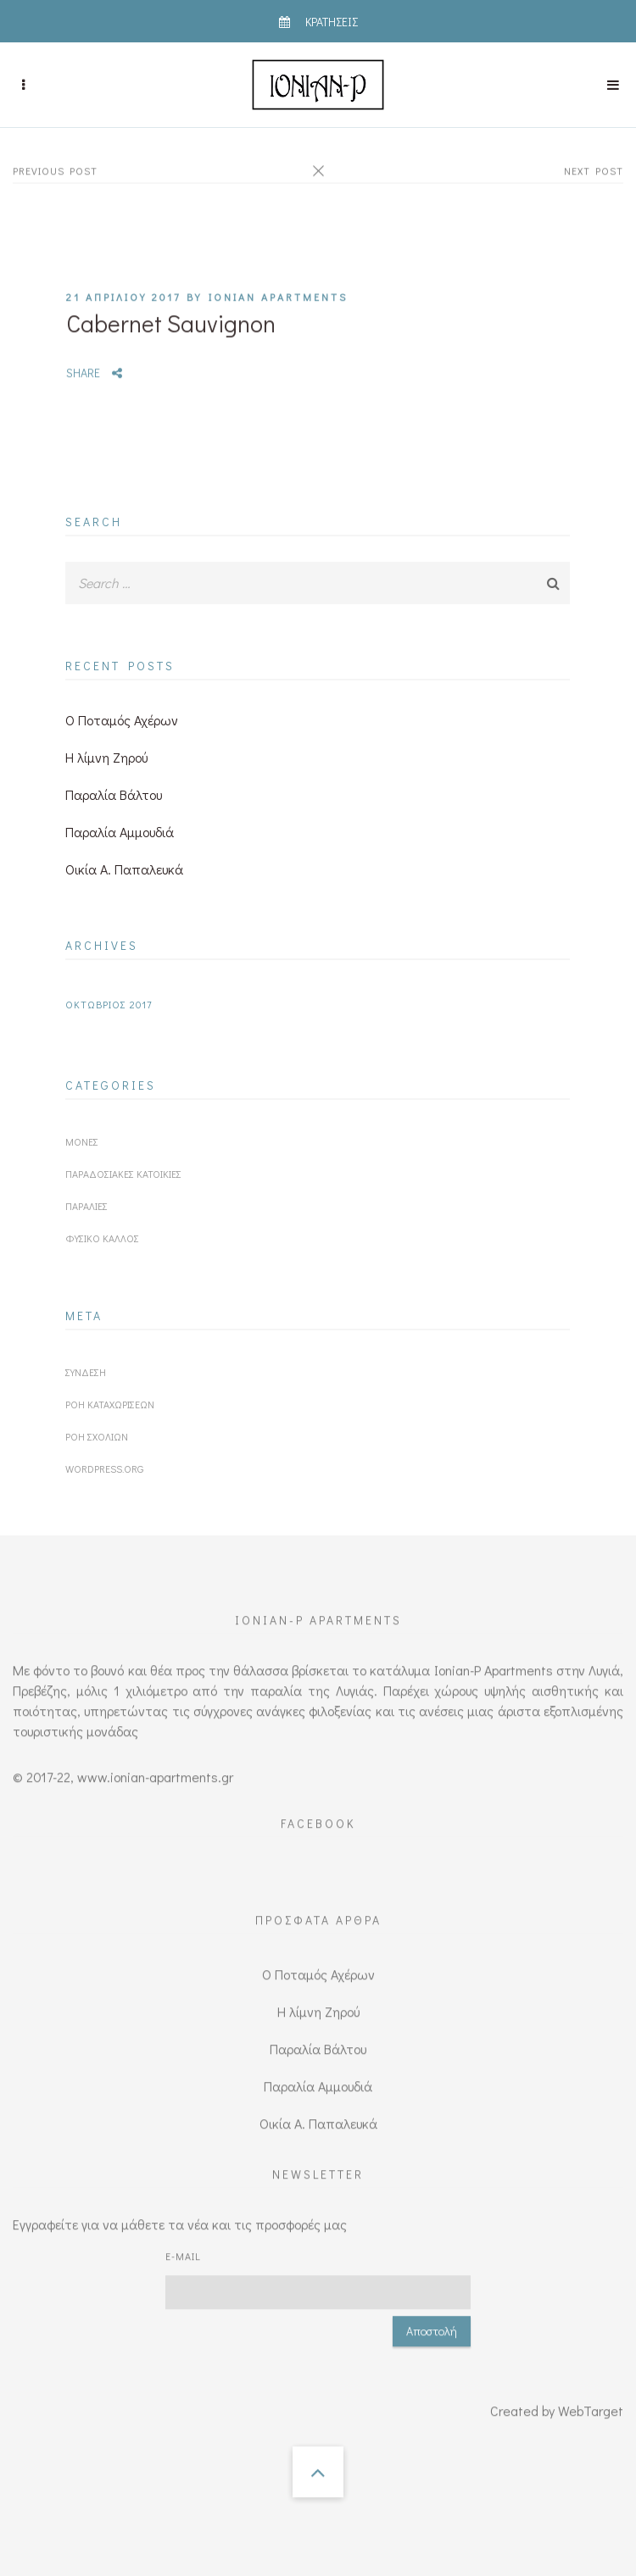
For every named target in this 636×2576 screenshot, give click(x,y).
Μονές (81, 1141)
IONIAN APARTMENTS (278, 275)
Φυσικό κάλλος (102, 1238)
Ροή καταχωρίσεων (109, 1404)
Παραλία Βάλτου (113, 794)
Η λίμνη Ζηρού (106, 757)
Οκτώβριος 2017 (109, 1004)
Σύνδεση (85, 1372)
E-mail (183, 2234)
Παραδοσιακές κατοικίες (123, 1173)
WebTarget (590, 2389)
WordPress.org (104, 1468)
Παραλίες (86, 1206)
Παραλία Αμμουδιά (119, 832)
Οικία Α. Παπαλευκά (124, 869)
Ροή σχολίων (96, 1436)
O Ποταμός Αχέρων (121, 720)
